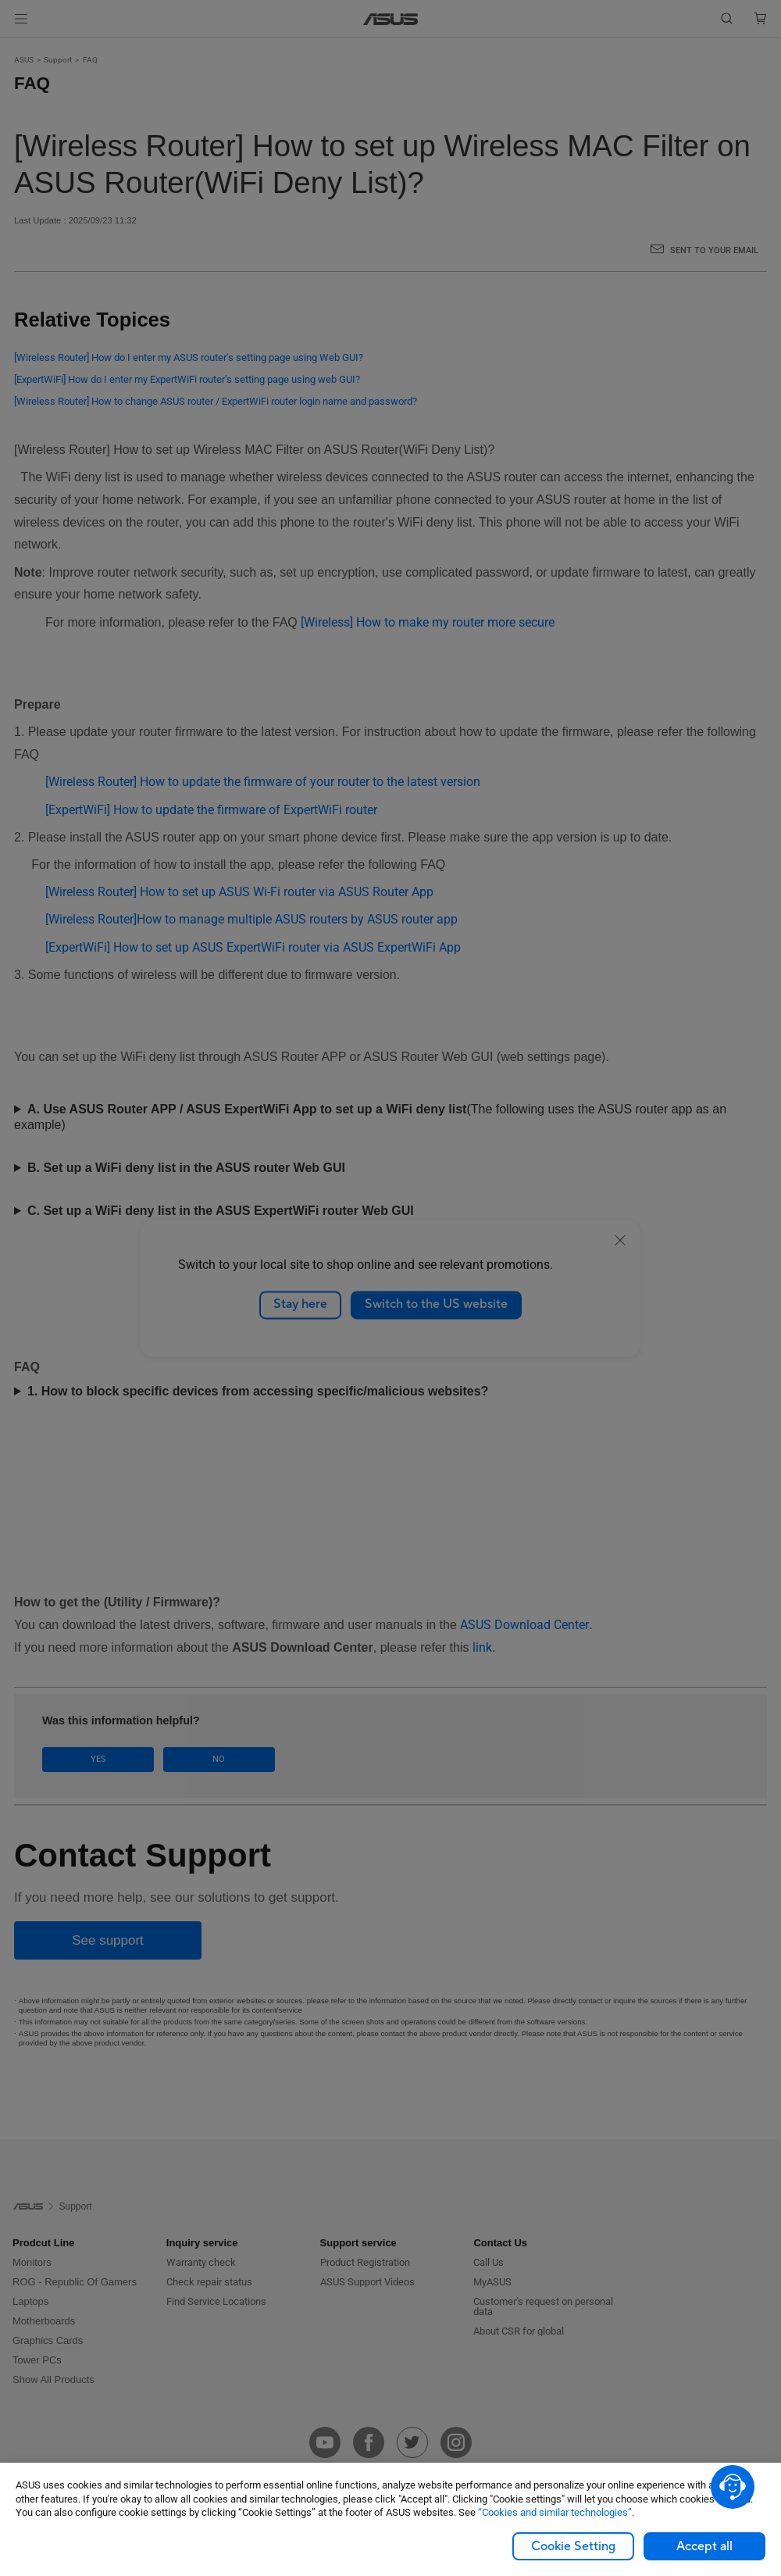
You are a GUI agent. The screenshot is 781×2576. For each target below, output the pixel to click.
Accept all (704, 2546)
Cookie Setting (573, 2546)
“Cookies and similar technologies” (555, 2512)
